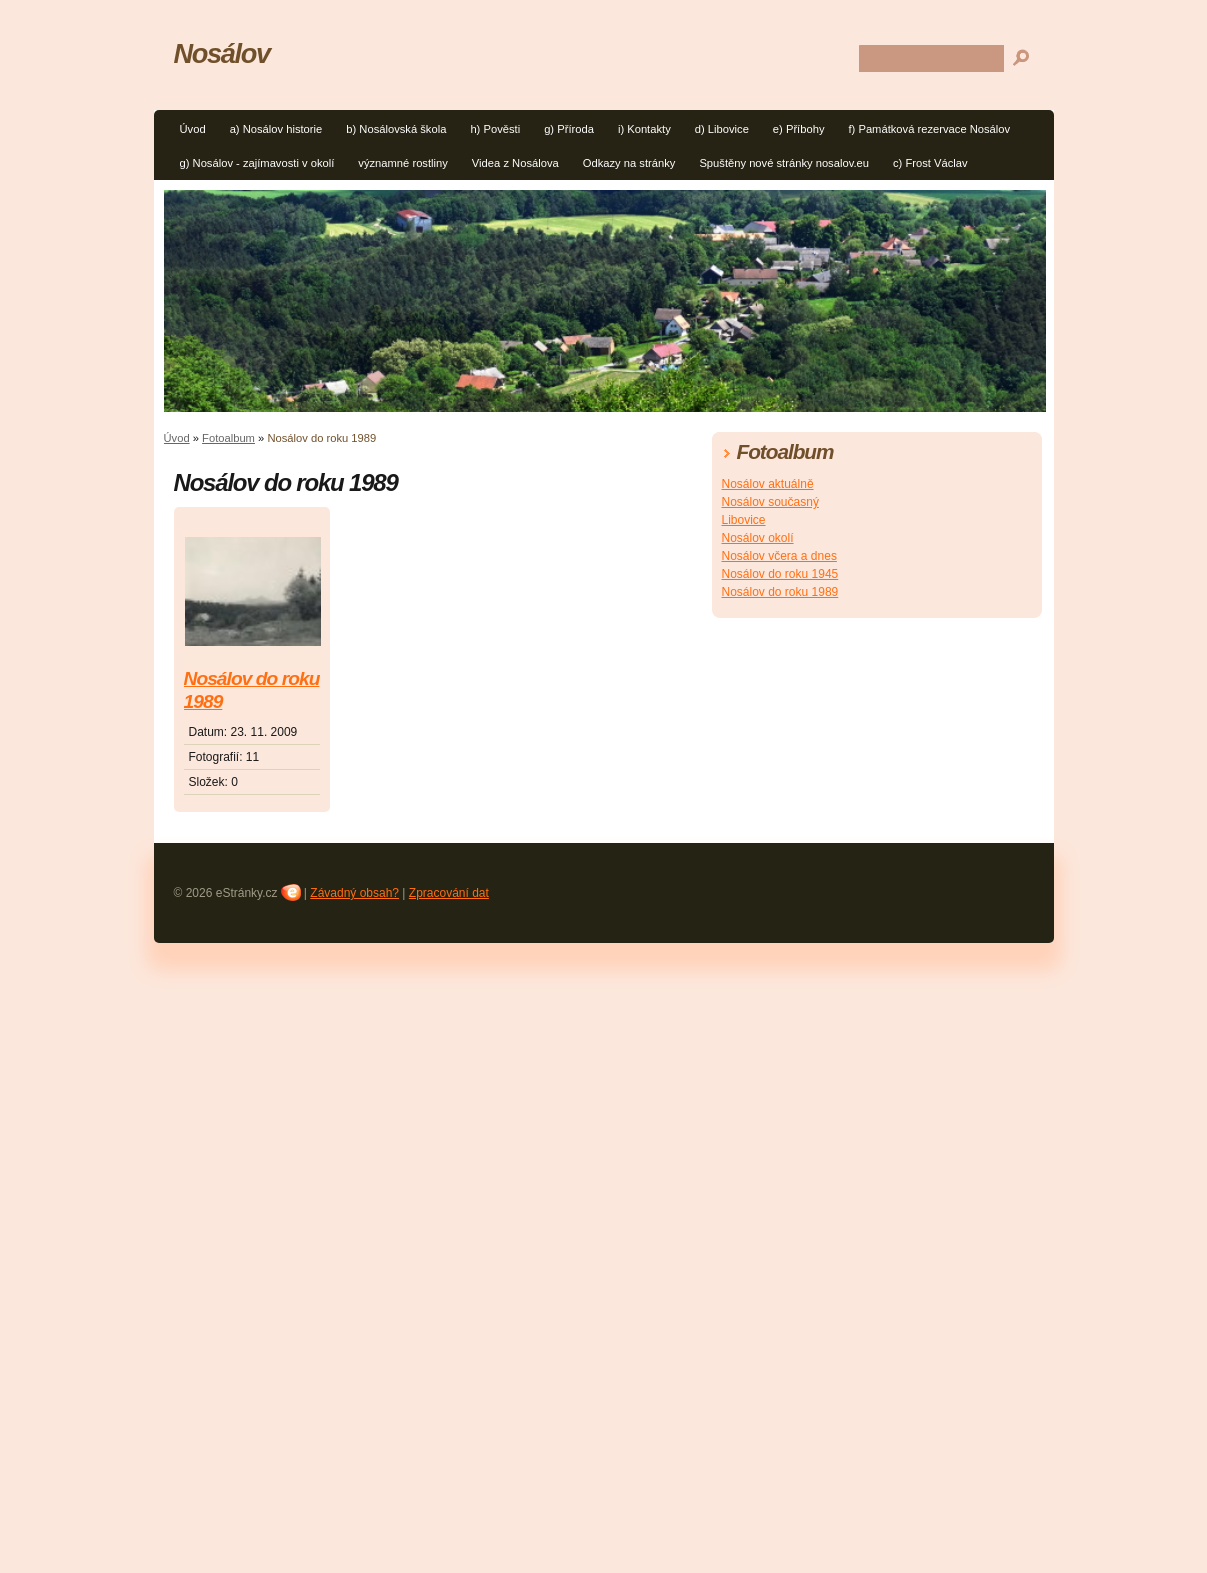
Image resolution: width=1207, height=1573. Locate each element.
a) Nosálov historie (276, 129)
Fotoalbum (228, 438)
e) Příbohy (799, 129)
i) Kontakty (644, 129)
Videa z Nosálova (515, 163)
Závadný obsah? (354, 893)
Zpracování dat (449, 893)
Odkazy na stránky (629, 163)
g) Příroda (569, 129)
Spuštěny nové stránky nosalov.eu (784, 163)
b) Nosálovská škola (396, 129)
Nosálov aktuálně (768, 484)
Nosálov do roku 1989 (252, 690)
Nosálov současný (770, 502)
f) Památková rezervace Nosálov (929, 129)
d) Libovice (722, 129)
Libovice (744, 520)
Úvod (193, 129)
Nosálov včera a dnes (779, 556)
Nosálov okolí (758, 538)
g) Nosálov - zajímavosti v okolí (257, 163)
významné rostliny (403, 163)
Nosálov (222, 53)
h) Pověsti (495, 129)
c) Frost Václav (930, 163)
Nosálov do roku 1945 (780, 574)
